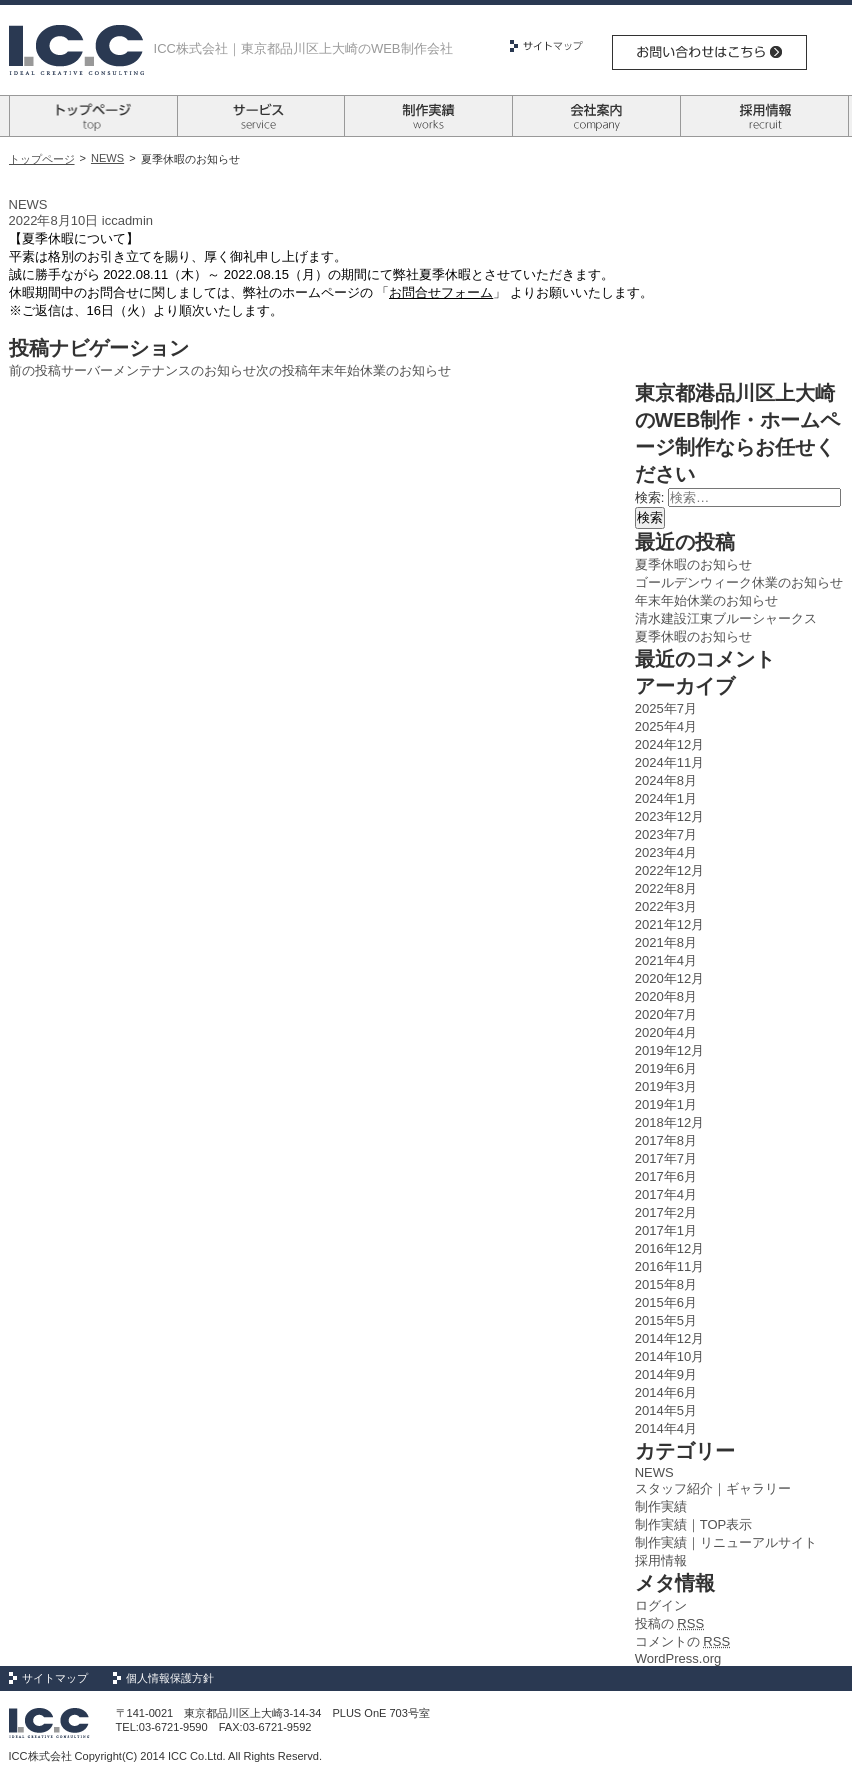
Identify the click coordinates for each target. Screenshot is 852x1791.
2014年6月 (666, 1392)
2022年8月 (666, 888)
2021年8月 (666, 942)
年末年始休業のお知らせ (353, 370)
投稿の (669, 1623)
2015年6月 (666, 1302)
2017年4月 (666, 1194)
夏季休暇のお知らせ (693, 564)
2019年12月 (669, 1050)
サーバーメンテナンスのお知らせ (132, 370)
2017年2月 (666, 1212)
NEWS (107, 158)
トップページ (42, 159)
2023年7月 (666, 834)
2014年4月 (666, 1428)
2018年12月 (669, 1122)
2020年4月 (666, 1032)
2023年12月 (669, 816)
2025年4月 (666, 726)
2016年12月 (669, 1248)
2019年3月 (666, 1086)
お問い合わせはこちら (709, 52)
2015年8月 (666, 1284)
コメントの (682, 1641)
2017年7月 (666, 1158)
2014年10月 (669, 1356)
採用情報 (661, 1560)
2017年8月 (666, 1140)
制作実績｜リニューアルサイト (726, 1542)
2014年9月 (666, 1374)
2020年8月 (666, 996)
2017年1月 (666, 1230)
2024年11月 (669, 762)
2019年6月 (666, 1068)
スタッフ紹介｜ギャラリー (713, 1488)
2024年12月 (669, 744)
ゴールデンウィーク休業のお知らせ (739, 582)
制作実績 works (428, 116)
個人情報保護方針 (170, 1678)
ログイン (661, 1605)
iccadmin (127, 220)
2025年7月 (666, 708)
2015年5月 (666, 1320)
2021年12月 (669, 924)
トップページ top (93, 116)
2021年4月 (666, 960)
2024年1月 (666, 798)
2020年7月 (666, 1014)
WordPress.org (678, 1658)
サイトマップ (554, 46)
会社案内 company (596, 116)
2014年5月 (666, 1410)
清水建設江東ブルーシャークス (726, 618)
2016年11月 (669, 1266)
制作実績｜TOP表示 (694, 1524)
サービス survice (261, 116)
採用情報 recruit (764, 116)
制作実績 (661, 1506)
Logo (76, 50)
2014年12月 (669, 1338)
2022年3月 (666, 906)
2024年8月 (666, 780)
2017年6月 (666, 1176)
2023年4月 (666, 852)
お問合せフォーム (441, 292)
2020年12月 (669, 978)
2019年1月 (666, 1104)
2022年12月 (669, 870)
